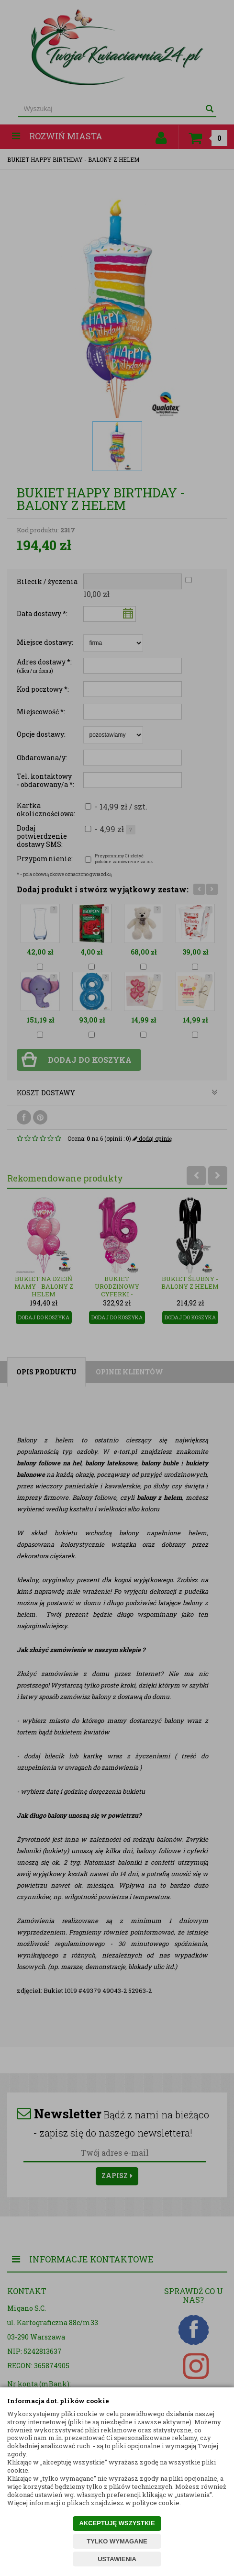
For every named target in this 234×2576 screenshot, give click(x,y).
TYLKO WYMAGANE (117, 2541)
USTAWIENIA (117, 2559)
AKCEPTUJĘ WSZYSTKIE (117, 2523)
